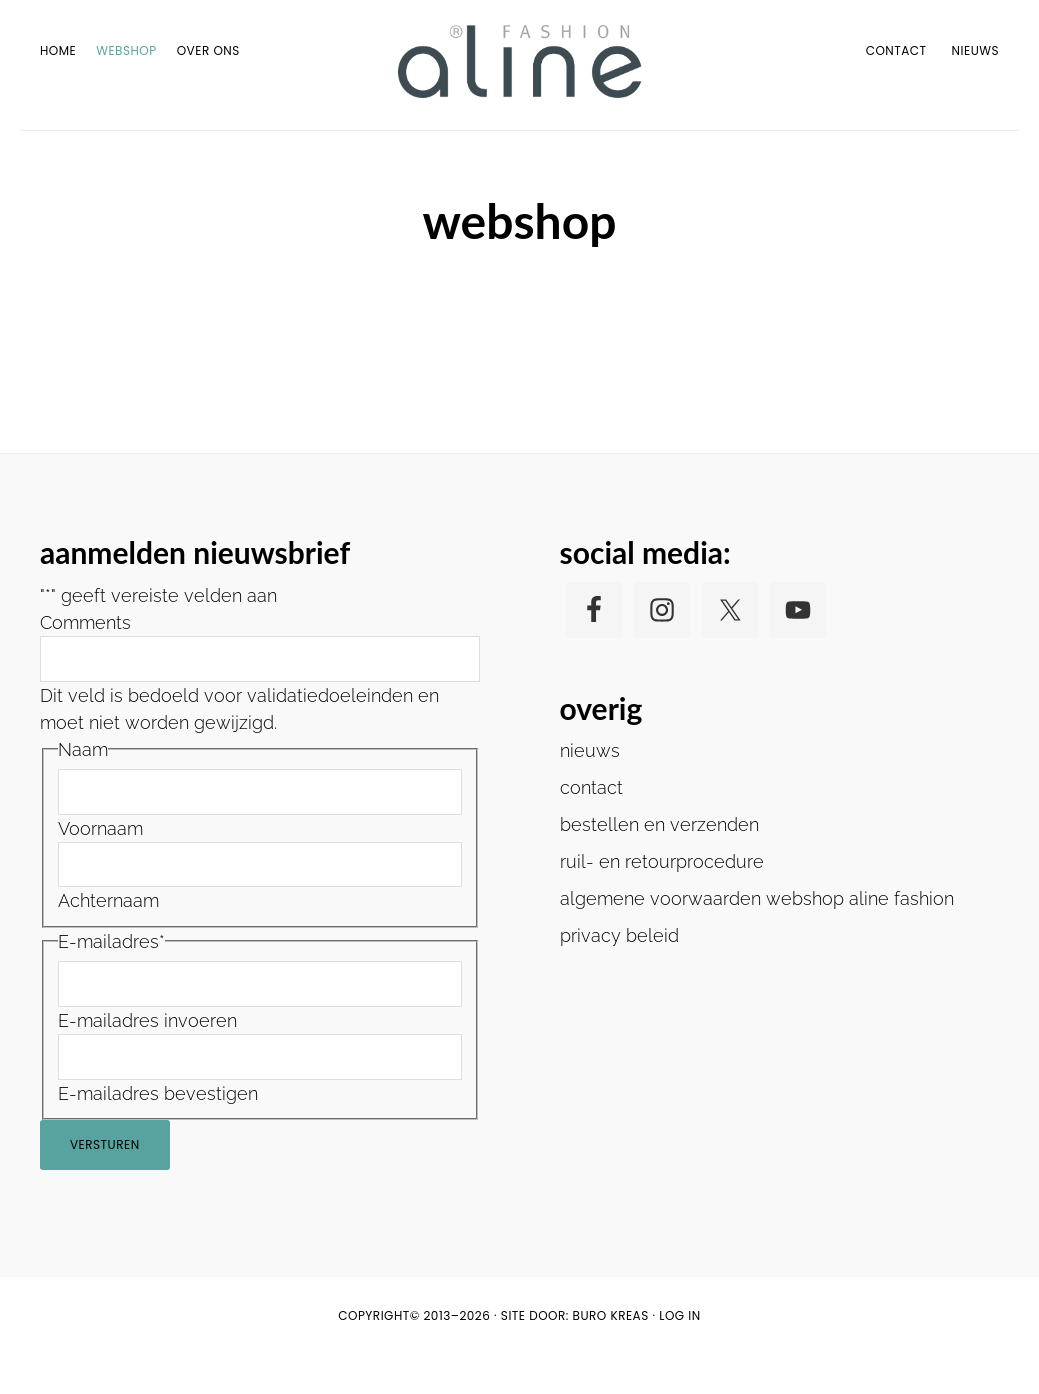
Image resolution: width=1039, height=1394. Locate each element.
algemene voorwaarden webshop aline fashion (757, 937)
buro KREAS (611, 1354)
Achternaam (108, 940)
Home (482, 148)
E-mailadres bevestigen (158, 1132)
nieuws (590, 789)
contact (591, 826)
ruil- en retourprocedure (662, 900)
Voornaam (100, 867)
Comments (85, 661)
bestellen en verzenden (659, 863)
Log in (680, 1354)
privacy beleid (619, 974)
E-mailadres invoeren (147, 1059)
